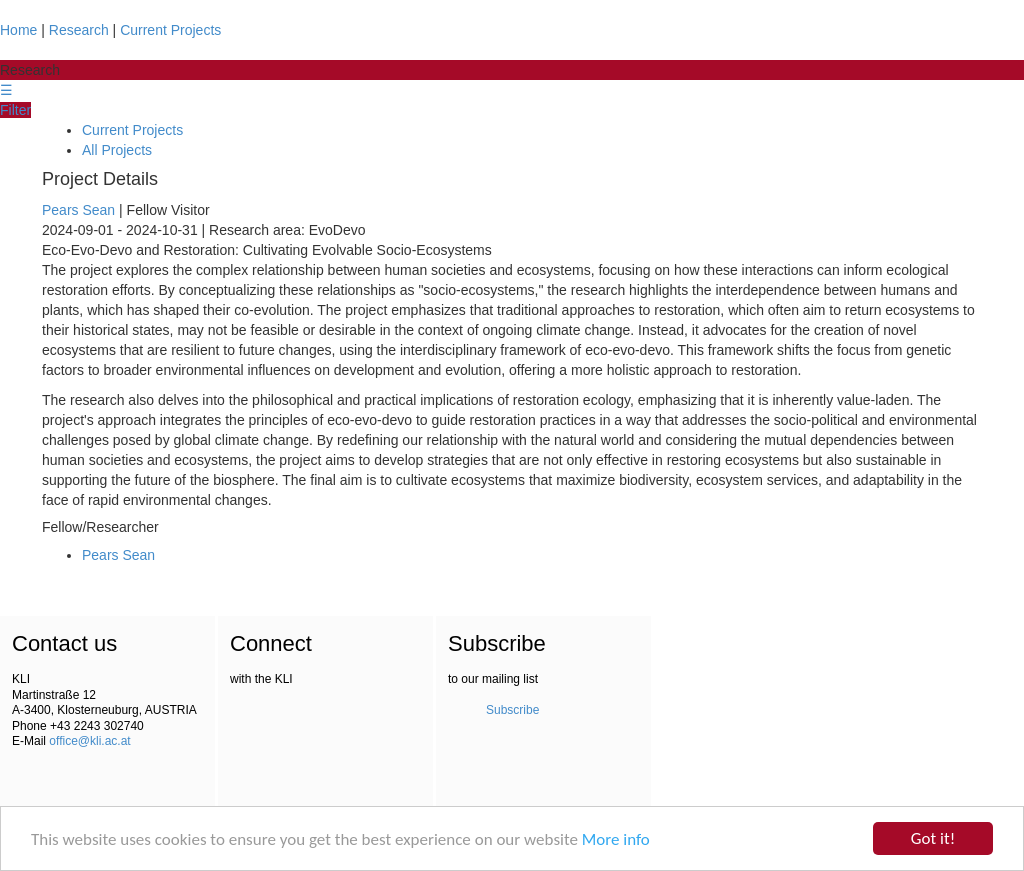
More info (616, 839)
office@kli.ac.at (89, 741)
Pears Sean (78, 210)
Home (18, 30)
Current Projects (170, 30)
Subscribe (512, 710)
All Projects (117, 150)
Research (79, 30)
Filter (15, 110)
